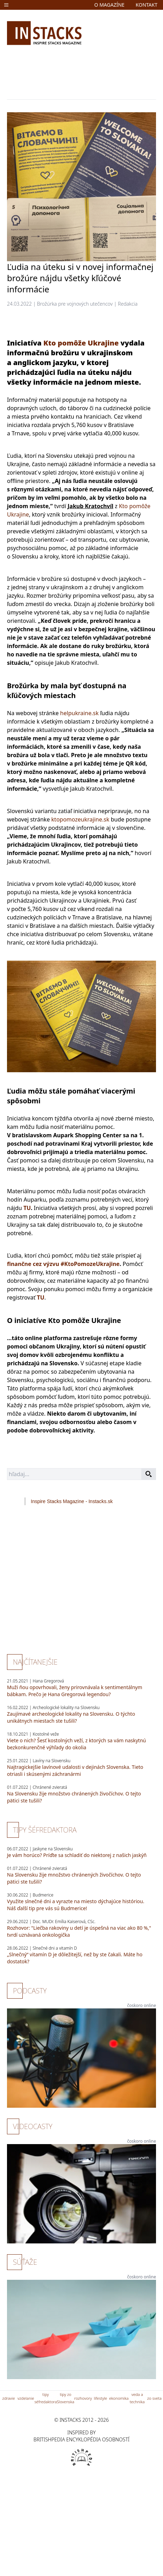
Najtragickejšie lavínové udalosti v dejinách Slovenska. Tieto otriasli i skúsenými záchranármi (75, 1770)
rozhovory (83, 2398)
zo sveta (154, 2398)
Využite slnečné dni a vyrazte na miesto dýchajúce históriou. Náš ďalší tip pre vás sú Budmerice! (75, 1905)
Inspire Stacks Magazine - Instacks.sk (72, 1501)
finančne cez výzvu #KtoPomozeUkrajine (63, 1264)
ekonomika (119, 2398)
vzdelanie (25, 2398)
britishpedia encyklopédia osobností (81, 2439)
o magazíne (109, 4)
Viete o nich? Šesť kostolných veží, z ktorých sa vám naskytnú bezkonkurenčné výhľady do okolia (76, 1744)
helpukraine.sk (79, 713)
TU (27, 1208)
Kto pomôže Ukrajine (81, 343)
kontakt (146, 4)
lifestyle (100, 2398)
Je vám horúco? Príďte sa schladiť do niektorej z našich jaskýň (77, 1855)
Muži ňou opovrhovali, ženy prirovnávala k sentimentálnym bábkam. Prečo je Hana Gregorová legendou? (74, 1691)
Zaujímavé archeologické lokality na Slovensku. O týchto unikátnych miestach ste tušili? (71, 1717)
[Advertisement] (65, 71)
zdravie (8, 2398)
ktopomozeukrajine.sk (80, 819)
